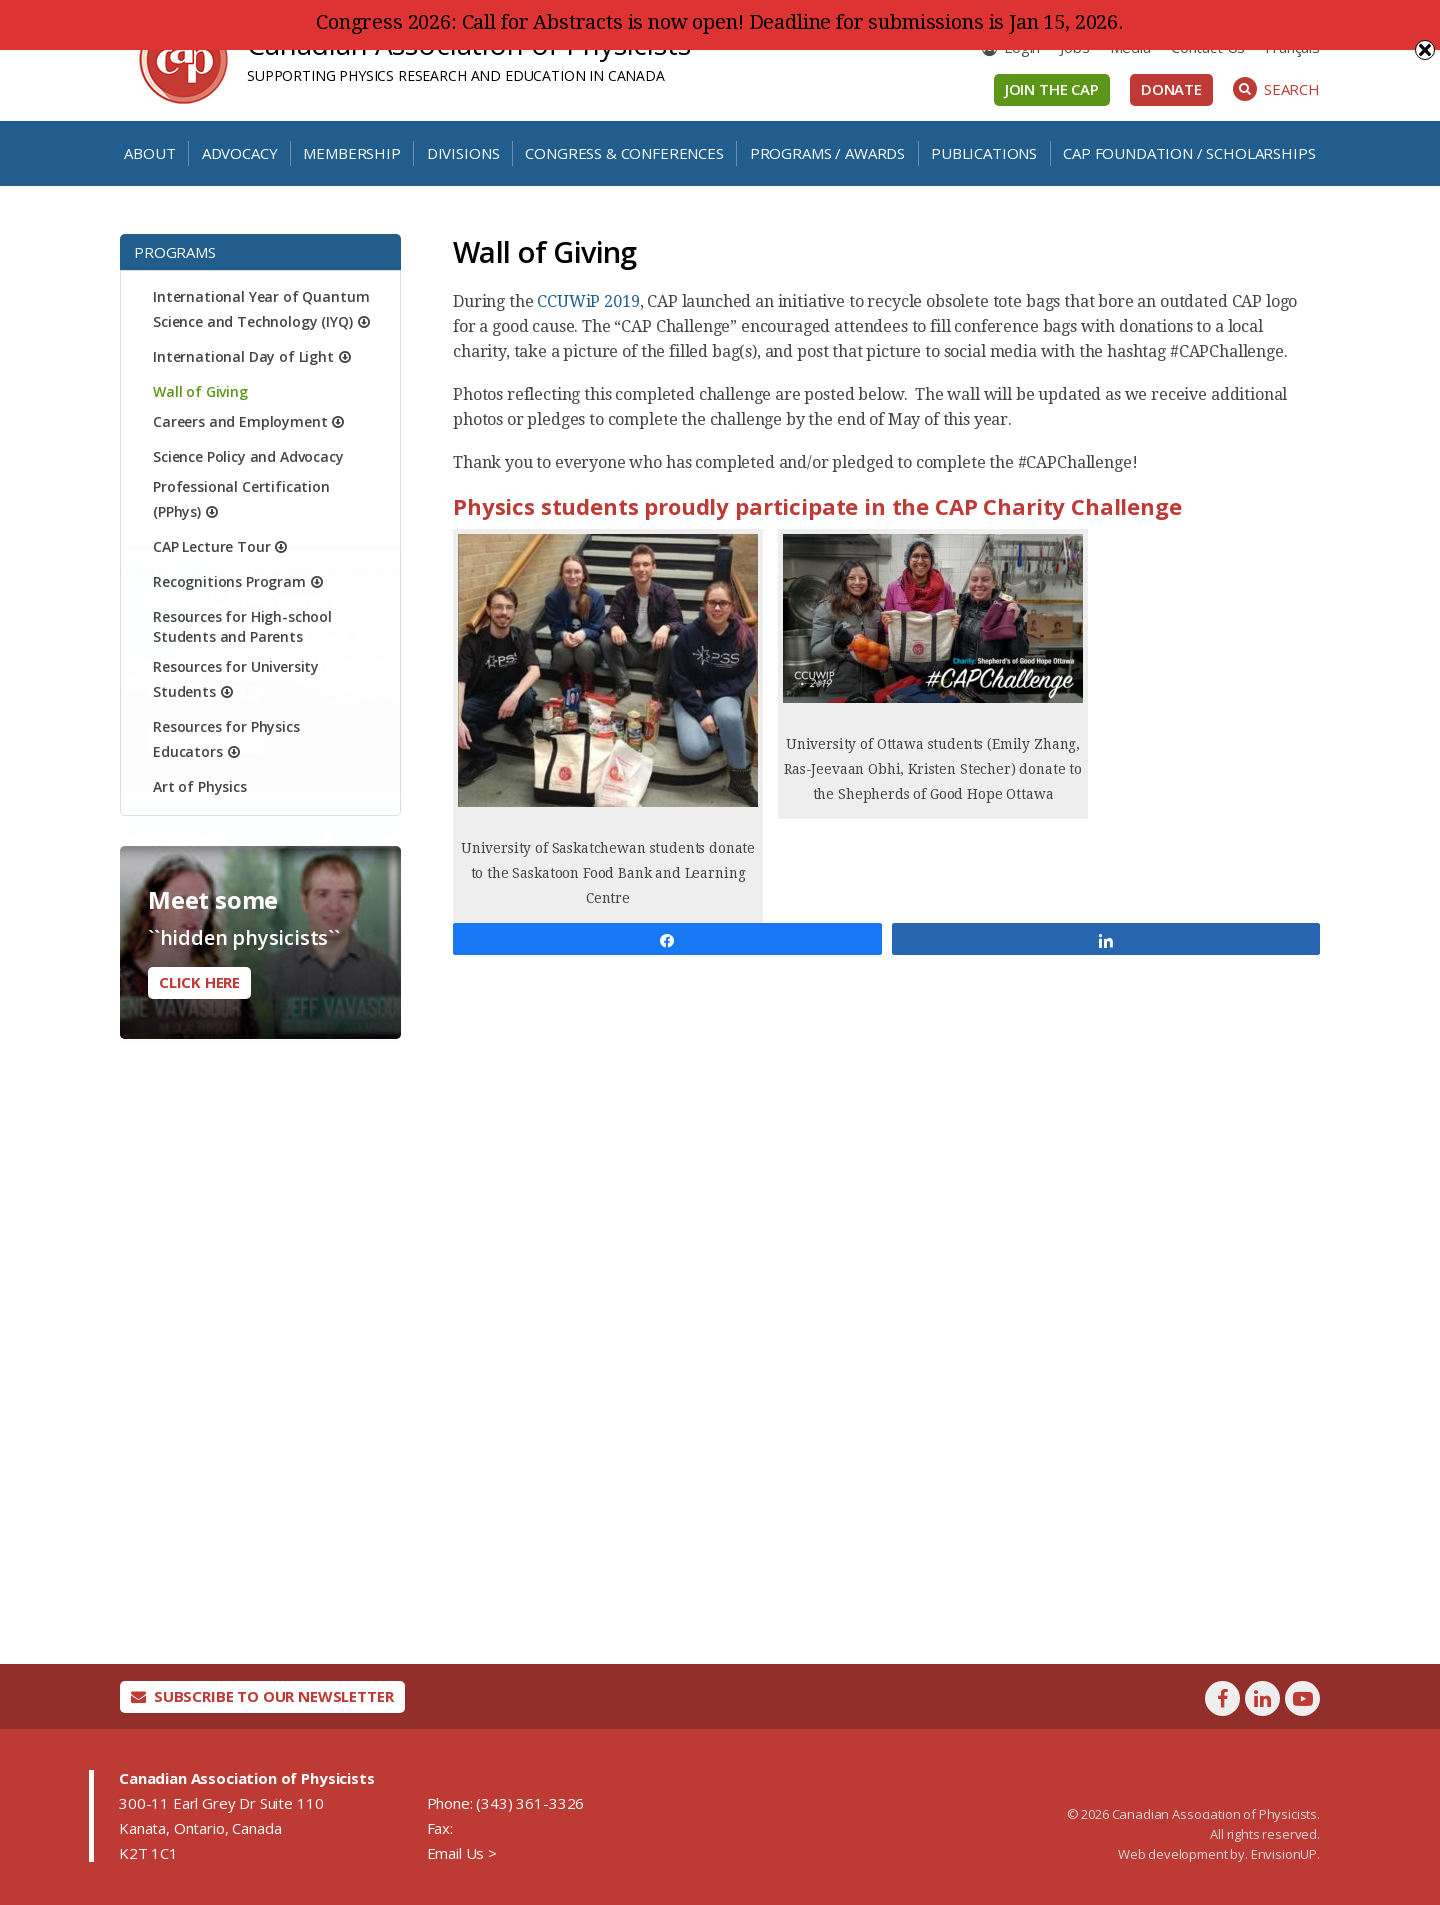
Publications (984, 153)
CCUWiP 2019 (588, 301)
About (149, 153)
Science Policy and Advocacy (248, 456)
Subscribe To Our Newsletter (262, 1696)
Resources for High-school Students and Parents (242, 626)
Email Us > (462, 1853)
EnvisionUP (1284, 1854)
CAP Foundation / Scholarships (1189, 153)
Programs (175, 252)
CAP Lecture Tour (211, 546)
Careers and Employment (240, 421)
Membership (351, 153)
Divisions (463, 153)
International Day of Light (243, 356)
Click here (199, 982)
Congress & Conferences (624, 153)
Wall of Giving (200, 391)
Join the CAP (1052, 89)
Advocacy (240, 153)
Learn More (205, 1203)
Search (1276, 89)
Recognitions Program (229, 581)
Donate (1171, 89)
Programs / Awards (827, 153)
